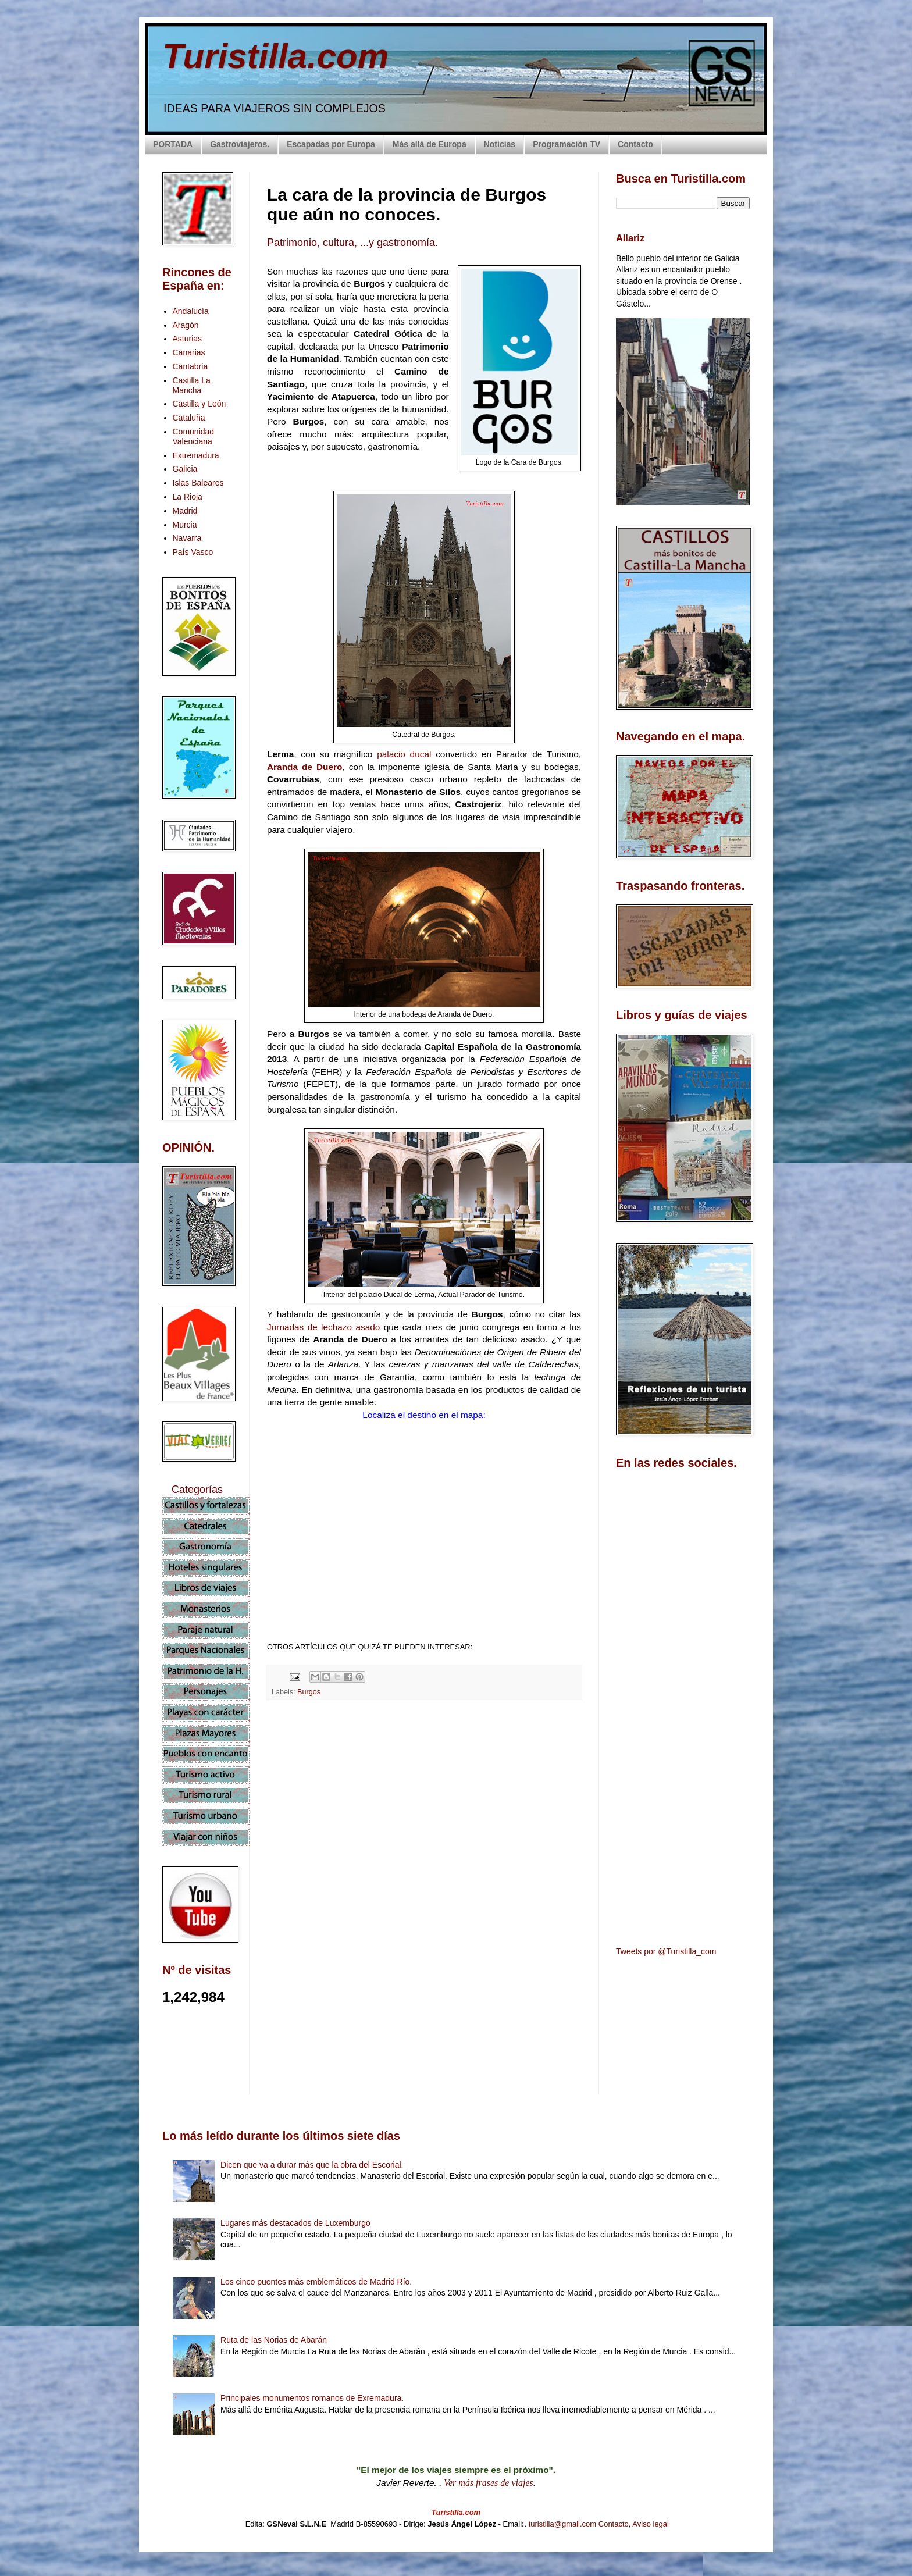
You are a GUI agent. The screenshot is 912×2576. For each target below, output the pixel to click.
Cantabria (190, 366)
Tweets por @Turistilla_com (666, 1951)
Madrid (185, 510)
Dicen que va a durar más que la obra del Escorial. (311, 2164)
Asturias (187, 338)
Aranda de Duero (304, 767)
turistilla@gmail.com (563, 2524)
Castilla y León (199, 403)
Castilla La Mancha (192, 385)
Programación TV (566, 144)
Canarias (189, 352)
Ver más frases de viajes (488, 2483)
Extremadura (196, 455)
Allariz (630, 238)
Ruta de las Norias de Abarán (273, 2340)
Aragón (186, 325)
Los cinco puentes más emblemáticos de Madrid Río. (316, 2281)
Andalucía (191, 311)
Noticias (499, 144)
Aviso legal (650, 2524)
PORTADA (173, 144)
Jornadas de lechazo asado (323, 1327)
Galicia (185, 468)
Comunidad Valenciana (194, 436)
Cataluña (189, 417)
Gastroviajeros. (239, 144)
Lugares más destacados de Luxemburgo (295, 2223)
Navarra (187, 538)
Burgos (308, 1692)
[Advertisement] (424, 1813)
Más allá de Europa (429, 144)
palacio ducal (401, 754)
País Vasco (193, 552)
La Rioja (187, 496)
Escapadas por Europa (331, 144)
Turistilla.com (275, 56)
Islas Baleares (198, 482)
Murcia (185, 524)
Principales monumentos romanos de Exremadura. (312, 2398)
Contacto (635, 144)
